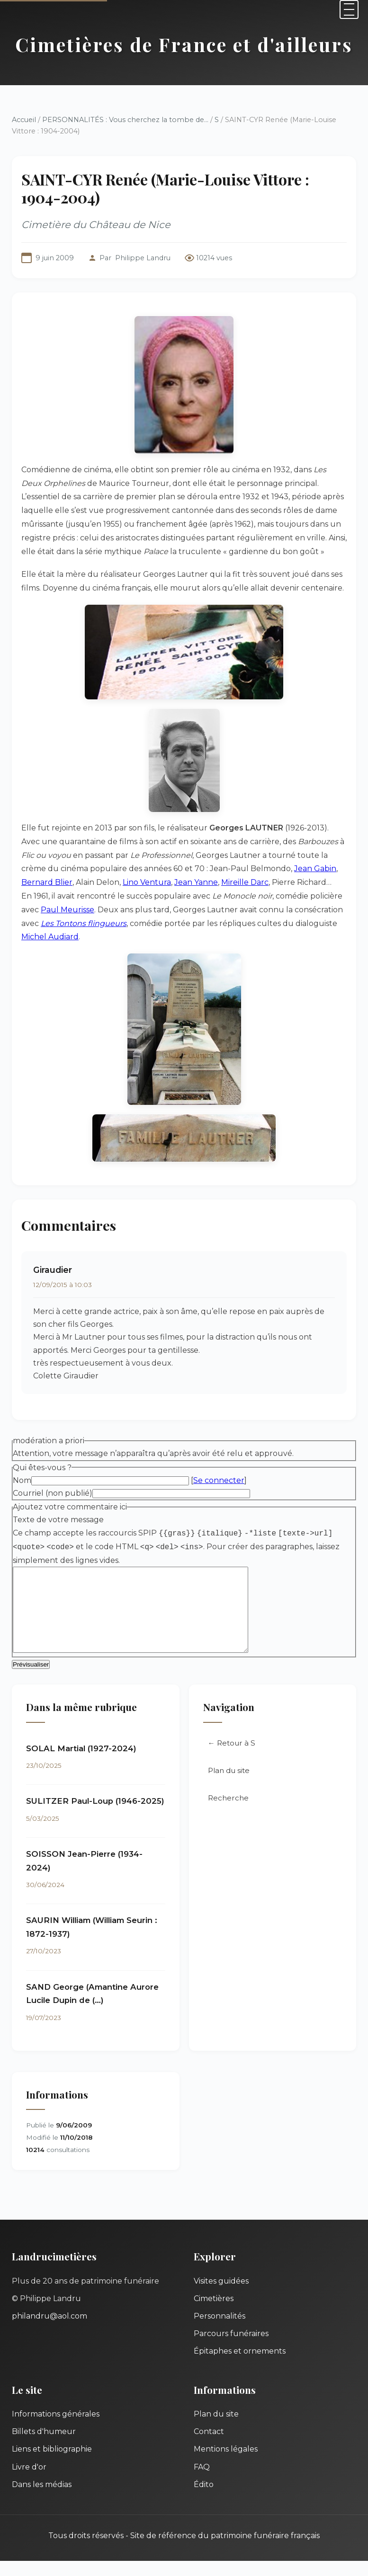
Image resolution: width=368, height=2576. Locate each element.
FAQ (202, 2482)
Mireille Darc (245, 882)
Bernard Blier (46, 882)
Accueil (24, 119)
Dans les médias (42, 2499)
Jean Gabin (315, 868)
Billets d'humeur (44, 2446)
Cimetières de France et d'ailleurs (184, 44)
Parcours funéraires (231, 2348)
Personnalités (219, 2331)
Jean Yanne (196, 882)
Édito (204, 2499)
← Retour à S (231, 1758)
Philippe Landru (143, 258)
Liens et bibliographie (52, 2464)
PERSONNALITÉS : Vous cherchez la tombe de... (125, 119)
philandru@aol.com (49, 2331)
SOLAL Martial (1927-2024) (81, 1763)
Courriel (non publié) (52, 1493)
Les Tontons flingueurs (83, 923)
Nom (22, 1480)
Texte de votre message (58, 1519)
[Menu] (349, 9)
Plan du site (229, 1785)
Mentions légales (226, 2464)
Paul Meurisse (67, 909)
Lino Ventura (147, 882)
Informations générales (55, 2429)
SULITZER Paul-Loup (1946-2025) (95, 1816)
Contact (209, 2446)
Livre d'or (29, 2482)
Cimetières (213, 2313)
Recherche (228, 1812)
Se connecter (218, 1480)
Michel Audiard (50, 936)
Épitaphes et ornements (240, 2366)
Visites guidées (221, 2296)
